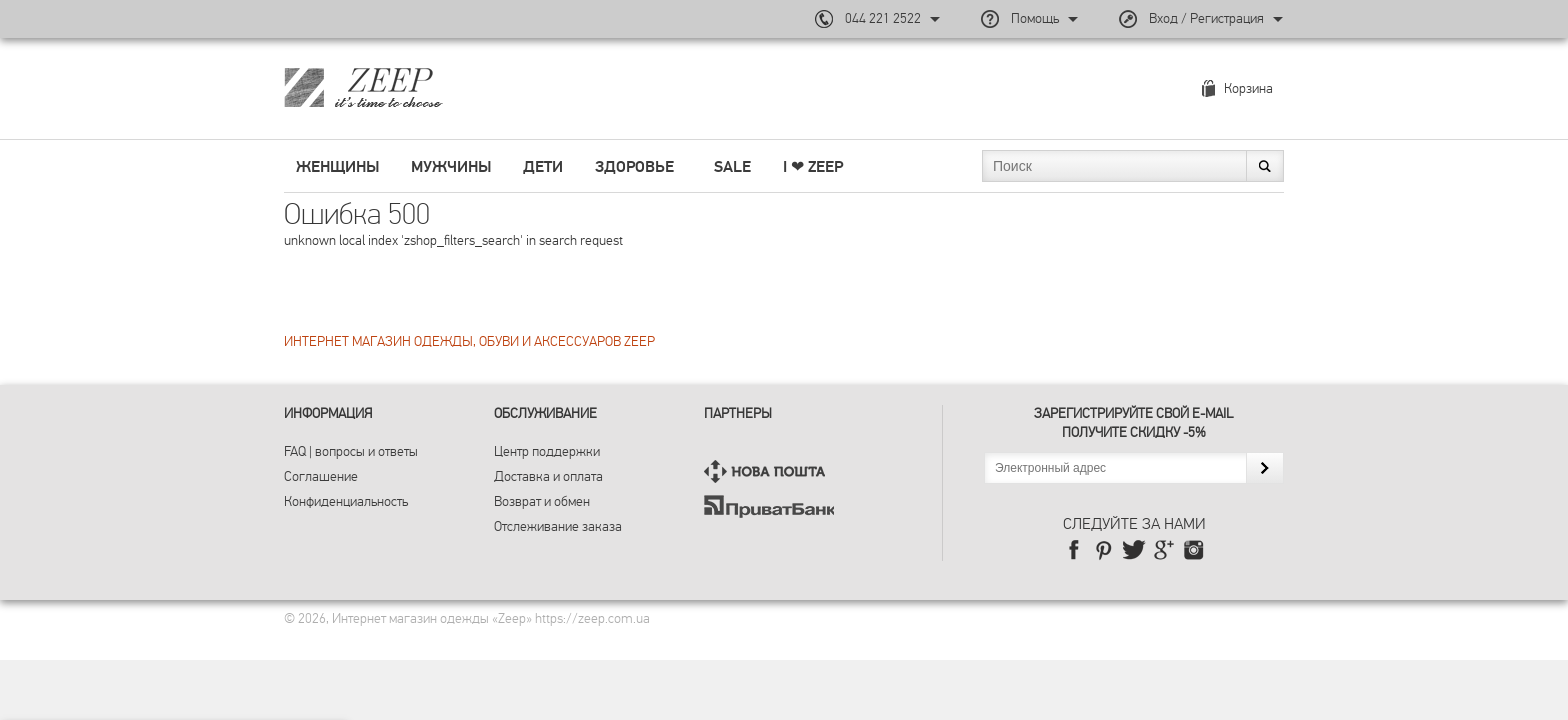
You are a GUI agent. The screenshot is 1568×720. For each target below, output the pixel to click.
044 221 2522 (883, 18)
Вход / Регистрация (1206, 18)
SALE (732, 167)
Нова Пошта (769, 471)
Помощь (1035, 18)
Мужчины (451, 167)
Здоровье (634, 167)
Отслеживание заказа (558, 526)
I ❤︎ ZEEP (813, 167)
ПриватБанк (769, 506)
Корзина (1248, 88)
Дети (543, 167)
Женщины (337, 167)
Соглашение (321, 476)
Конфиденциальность (346, 501)
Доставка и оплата (548, 476)
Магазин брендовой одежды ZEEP (398, 87)
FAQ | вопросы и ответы (351, 451)
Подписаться (1264, 468)
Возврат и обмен (542, 501)
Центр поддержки (547, 451)
